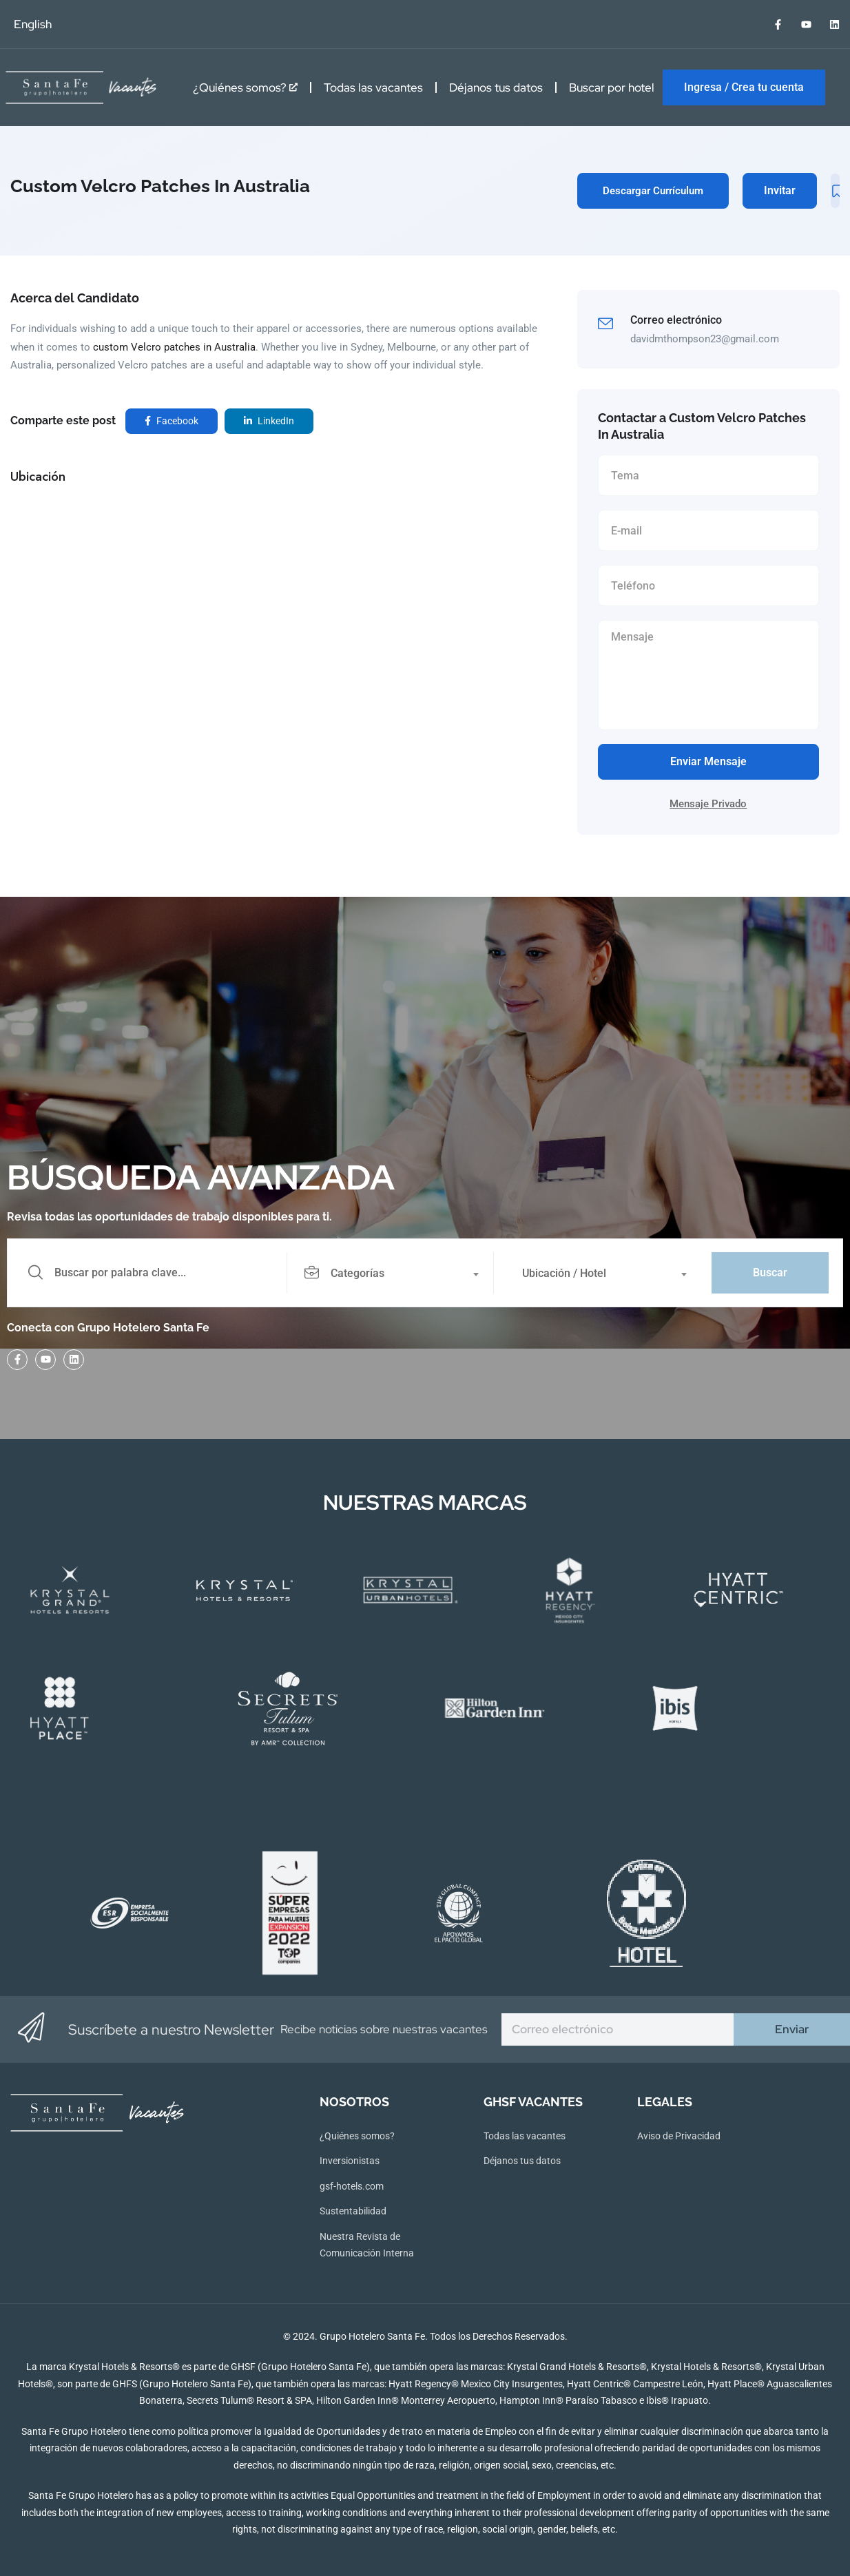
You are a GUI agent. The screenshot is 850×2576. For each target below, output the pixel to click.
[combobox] (398, 1273)
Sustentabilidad (353, 2210)
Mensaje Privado (708, 804)
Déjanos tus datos (496, 87)
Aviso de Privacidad (679, 2135)
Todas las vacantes (373, 87)
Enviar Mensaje (708, 761)
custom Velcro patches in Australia (174, 347)
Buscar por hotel (611, 87)
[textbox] (389, 1273)
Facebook (171, 420)
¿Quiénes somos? (245, 87)
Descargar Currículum (653, 191)
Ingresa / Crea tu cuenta (744, 87)
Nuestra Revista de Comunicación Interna (367, 2245)
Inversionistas (350, 2160)
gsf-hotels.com (352, 2186)
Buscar (770, 1272)
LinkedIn (269, 420)
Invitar (780, 190)
